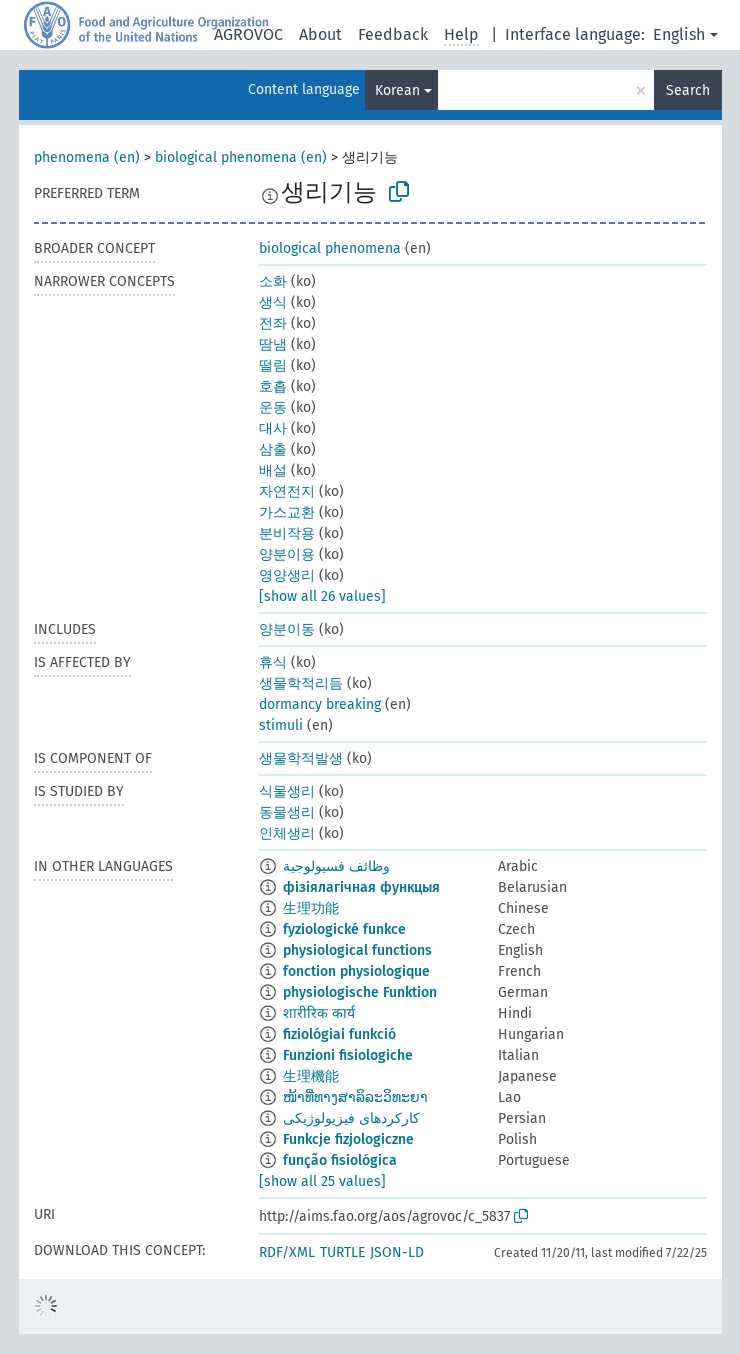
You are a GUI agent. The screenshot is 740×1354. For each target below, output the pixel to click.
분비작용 (287, 533)
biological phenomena (330, 248)
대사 (273, 428)
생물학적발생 (301, 758)
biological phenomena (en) (241, 157)
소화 (273, 281)
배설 (273, 470)
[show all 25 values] (322, 1181)
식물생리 (287, 791)
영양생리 (287, 575)
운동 (273, 407)
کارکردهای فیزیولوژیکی (351, 1118)
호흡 (273, 386)
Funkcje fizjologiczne (348, 1139)
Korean (397, 90)
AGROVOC (248, 34)
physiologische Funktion (360, 992)
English (679, 34)
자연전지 (287, 491)
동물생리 (287, 812)
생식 (273, 302)
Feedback (393, 34)
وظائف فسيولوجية (336, 866)
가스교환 (287, 512)
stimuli (281, 725)
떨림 (273, 365)
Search (688, 90)
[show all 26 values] (322, 596)
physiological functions (357, 950)
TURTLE (342, 1252)
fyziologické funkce (344, 929)
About (320, 34)
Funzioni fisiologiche (348, 1055)
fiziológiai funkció (339, 1034)
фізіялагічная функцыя (361, 887)
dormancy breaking (320, 704)
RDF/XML (287, 1252)
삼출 (273, 449)
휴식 (273, 662)
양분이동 (287, 629)
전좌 (273, 323)
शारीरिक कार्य (319, 1013)
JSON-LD (397, 1252)
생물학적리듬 (301, 683)
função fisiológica (340, 1160)
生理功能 (311, 908)
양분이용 (287, 554)
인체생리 (287, 833)
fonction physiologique (356, 971)
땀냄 (273, 344)
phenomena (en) (87, 157)
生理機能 (311, 1076)
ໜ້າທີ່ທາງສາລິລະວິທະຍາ (355, 1097)
